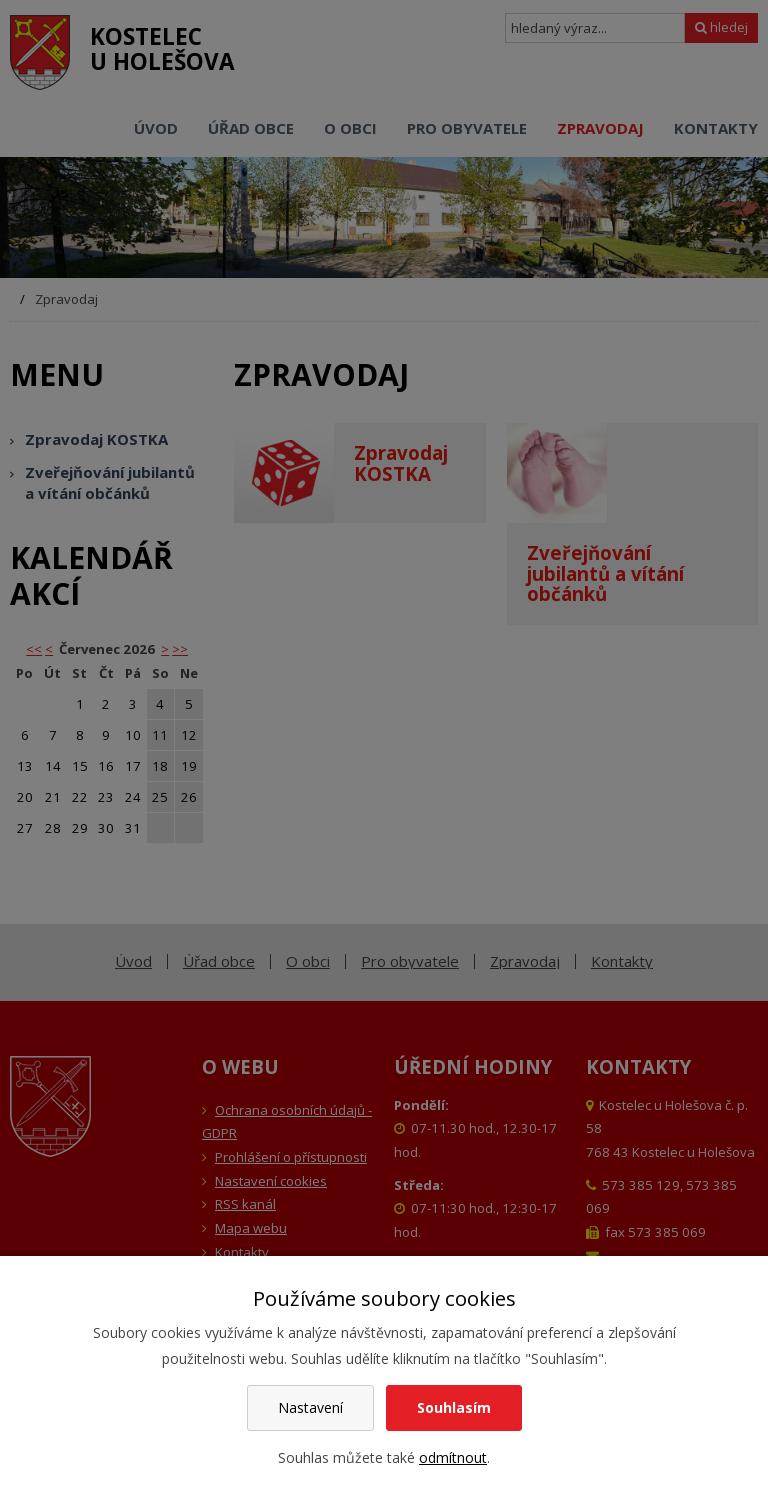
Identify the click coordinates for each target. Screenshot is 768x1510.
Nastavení (310, 1407)
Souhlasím (454, 1407)
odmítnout (453, 1457)
